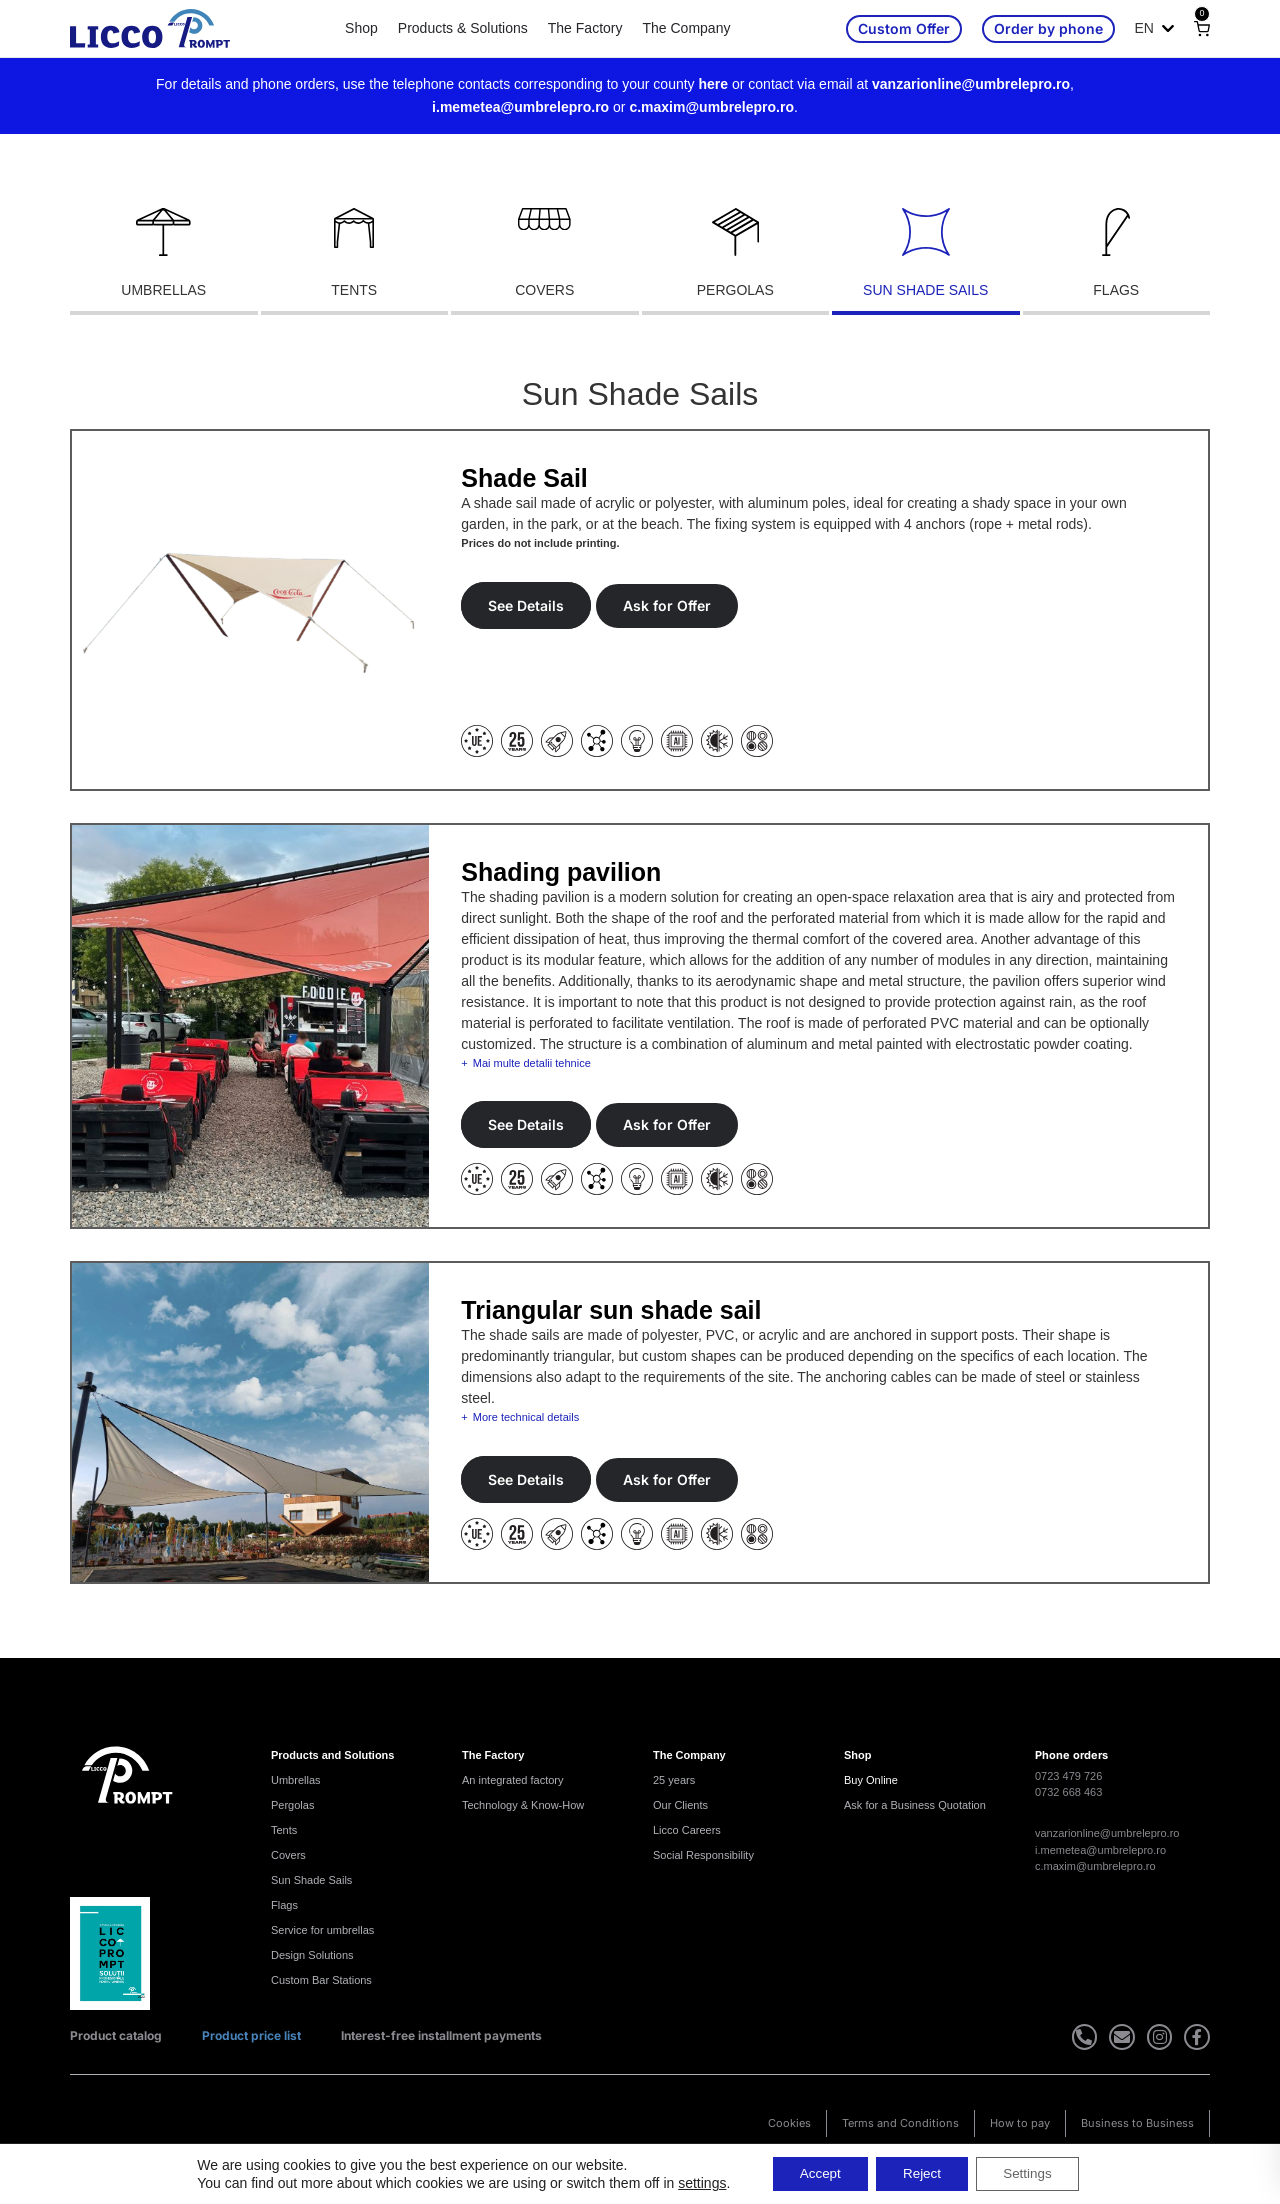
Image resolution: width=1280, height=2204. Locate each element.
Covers (288, 1855)
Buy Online (871, 1780)
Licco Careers (687, 1830)
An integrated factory (513, 1780)
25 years (674, 1780)
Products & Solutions (463, 28)
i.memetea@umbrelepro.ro (520, 107)
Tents (284, 1830)
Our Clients (680, 1805)
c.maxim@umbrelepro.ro (711, 107)
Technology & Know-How (523, 1805)
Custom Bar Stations (321, 1980)
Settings (1035, 2173)
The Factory (585, 28)
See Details (526, 605)
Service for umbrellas (322, 1930)
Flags (284, 1905)
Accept (812, 2173)
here (714, 84)
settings (691, 2182)
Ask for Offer (667, 605)
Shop (361, 28)
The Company (686, 28)
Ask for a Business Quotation (915, 1805)
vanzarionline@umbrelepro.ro (971, 84)
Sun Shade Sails (311, 1880)
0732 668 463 (1068, 1792)
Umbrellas (296, 1780)
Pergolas (292, 1805)
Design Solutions (312, 1955)
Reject (922, 2173)
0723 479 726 (1068, 1776)
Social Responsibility (703, 1855)
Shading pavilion (561, 872)
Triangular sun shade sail (611, 1310)
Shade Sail (524, 478)
